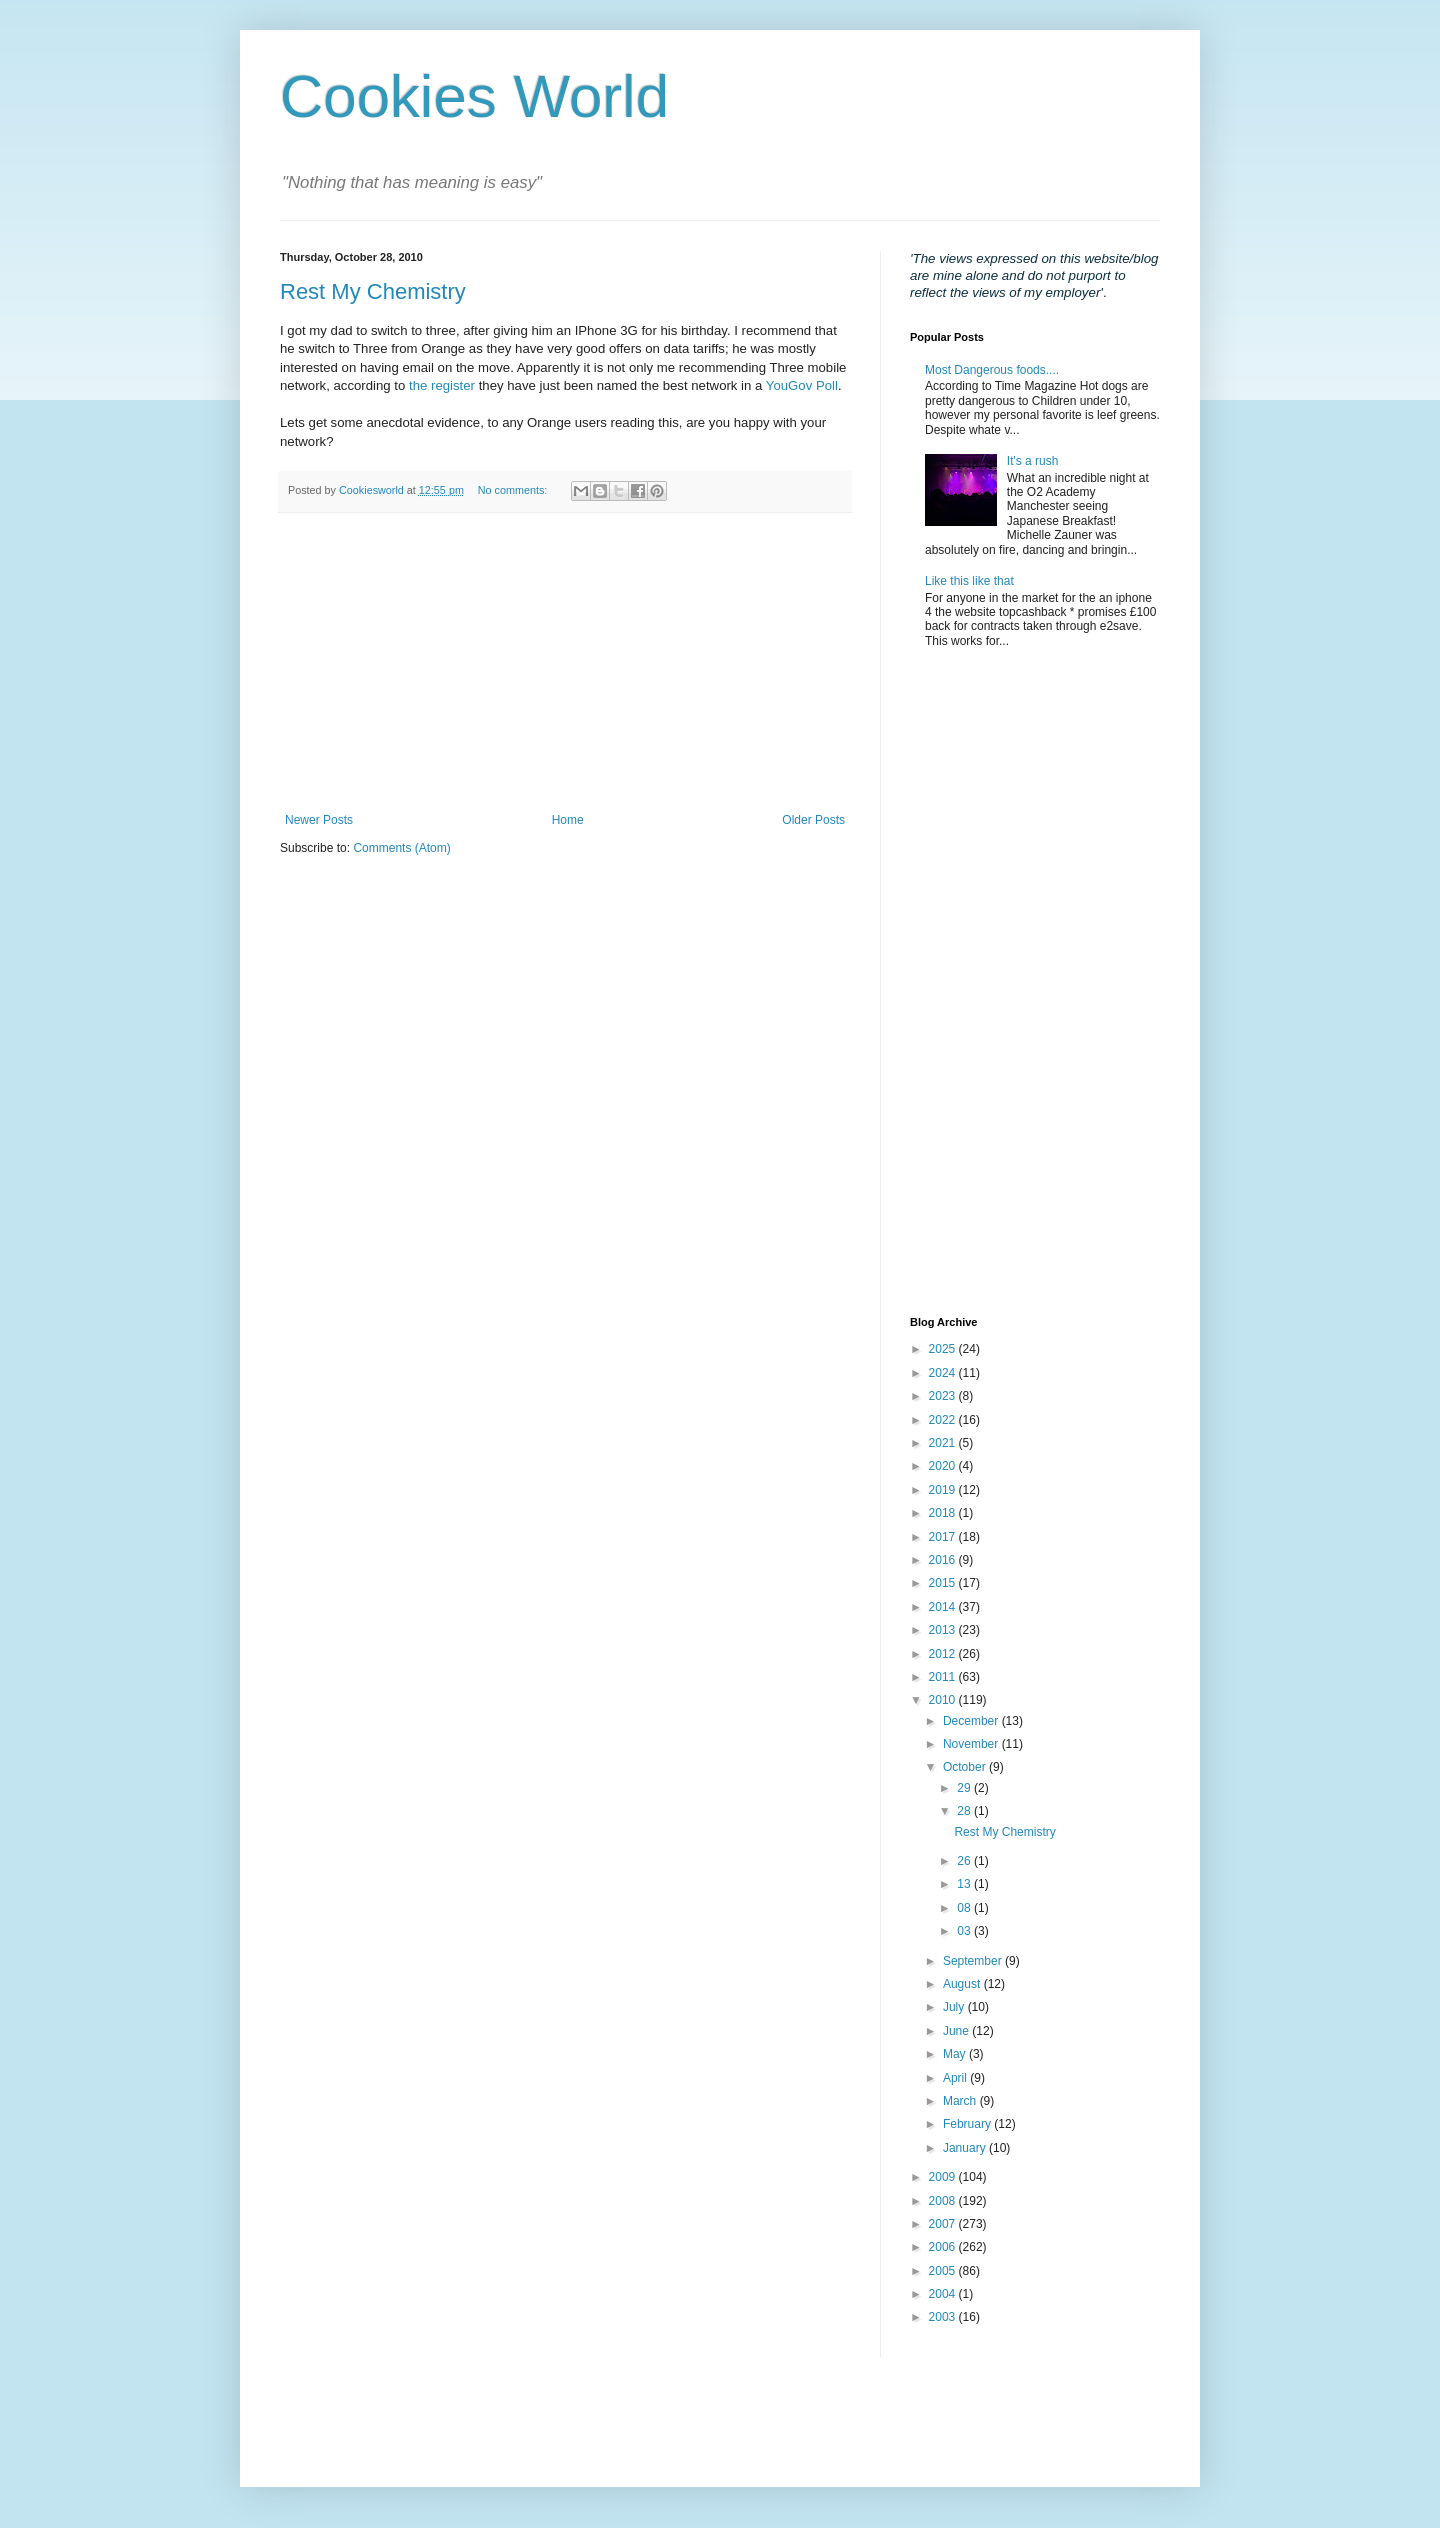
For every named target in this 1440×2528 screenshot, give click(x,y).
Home (568, 820)
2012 (944, 1654)
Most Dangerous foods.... (992, 370)
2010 (944, 1700)
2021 (944, 1443)
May (956, 2054)
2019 (944, 1490)
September (974, 1961)
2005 (944, 2271)
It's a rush (1033, 461)
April (956, 2078)
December (972, 1721)
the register (442, 385)
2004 (944, 2294)
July (955, 2007)
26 (965, 1861)
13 (965, 1884)
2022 (944, 1420)
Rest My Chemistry (373, 291)
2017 (944, 1537)
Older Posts (813, 820)
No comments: (514, 490)
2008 (944, 2201)
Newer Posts (319, 820)
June (957, 2031)
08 (965, 1908)
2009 (944, 2177)
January (966, 2148)
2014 (944, 1607)
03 (965, 1931)
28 (965, 1811)
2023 (944, 1396)
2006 (944, 2247)
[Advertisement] (565, 663)
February (968, 2124)
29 (965, 1788)
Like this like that (969, 581)
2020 (944, 1466)
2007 (944, 2224)
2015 (944, 1583)
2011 (944, 1677)
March (961, 2101)
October (966, 1767)
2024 (944, 1373)
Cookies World (474, 96)
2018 (944, 1513)
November (972, 1744)
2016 (944, 1560)
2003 (944, 2317)
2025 (944, 1349)
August (963, 1984)
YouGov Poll (802, 385)
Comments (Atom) (401, 848)
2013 (944, 1630)
